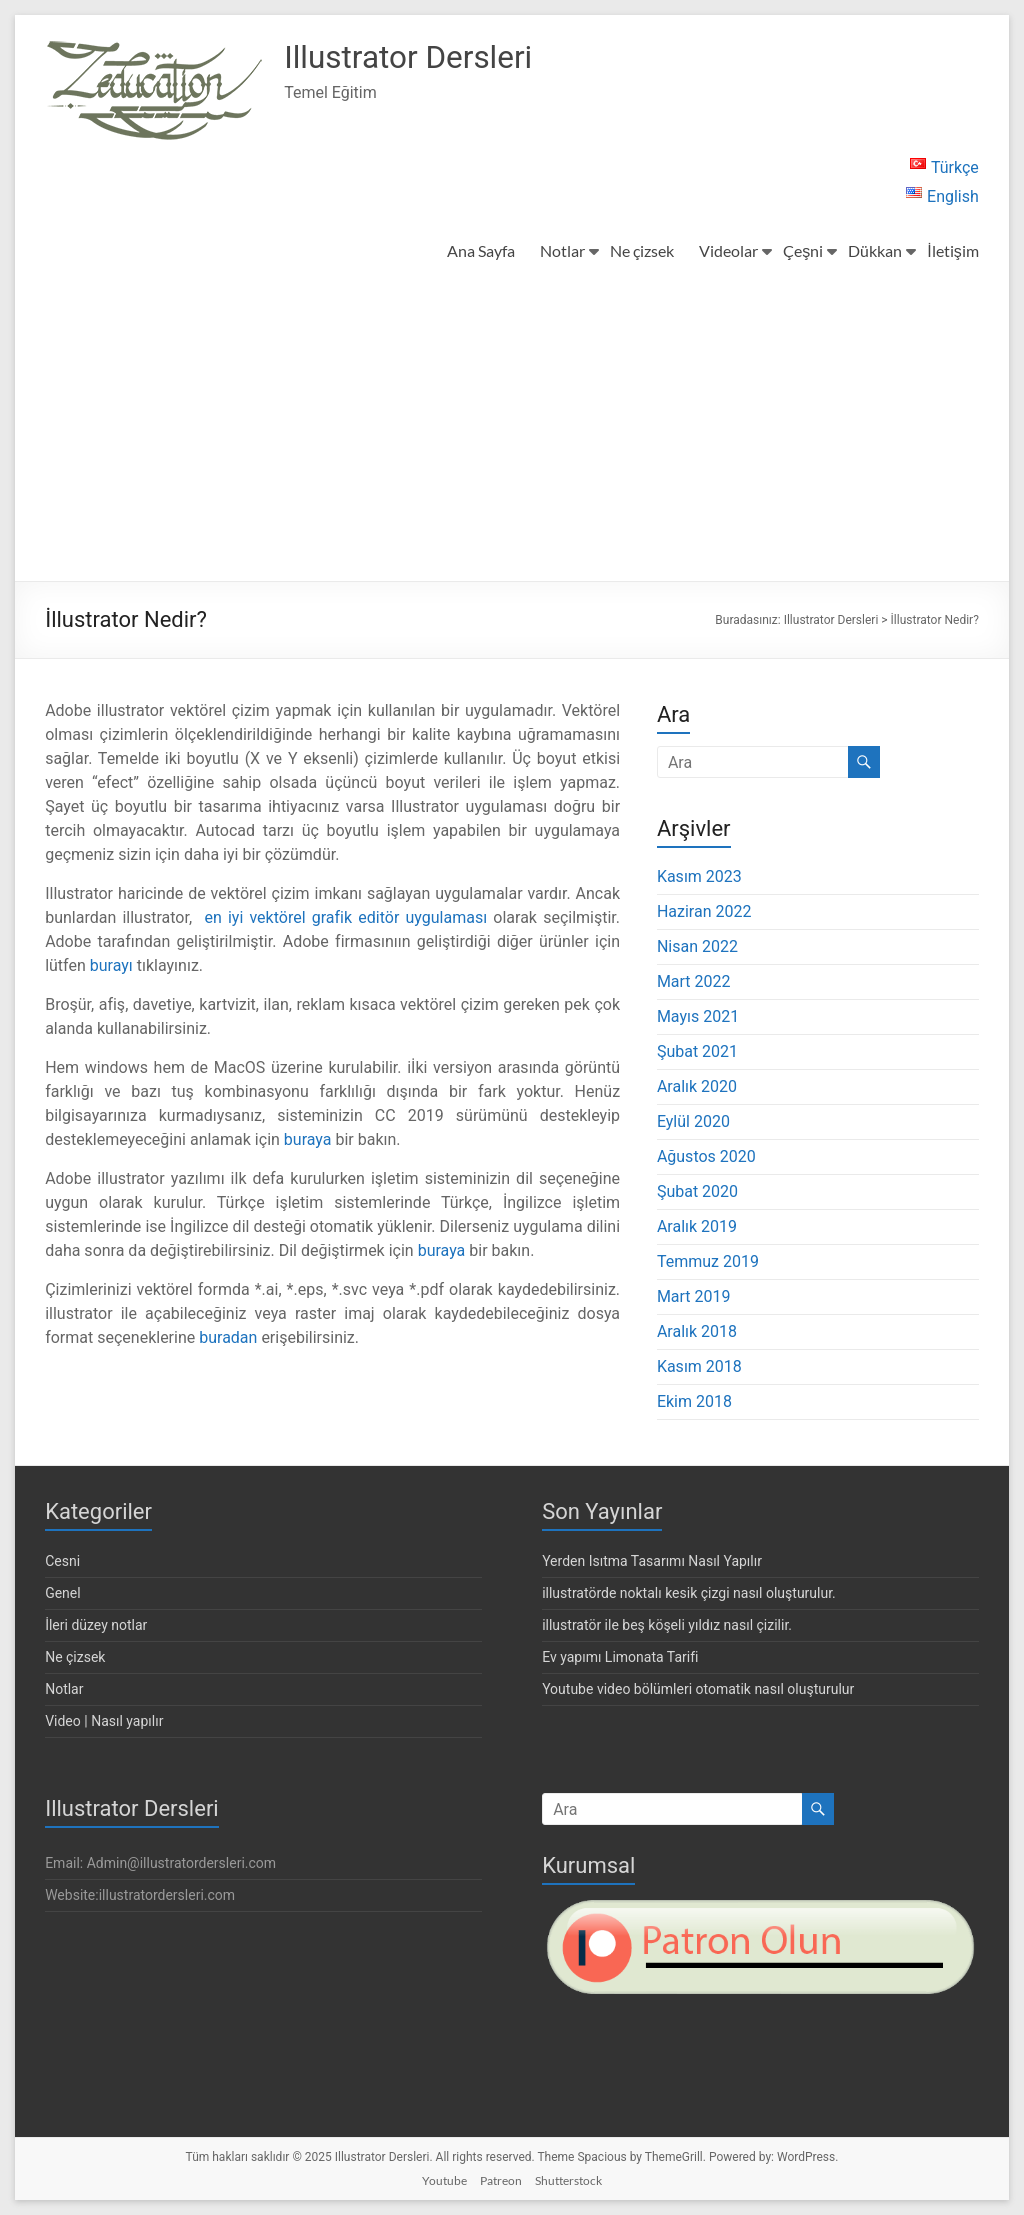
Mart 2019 (694, 1296)
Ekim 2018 (694, 1401)
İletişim (952, 250)
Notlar (562, 250)
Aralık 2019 (697, 1226)
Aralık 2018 (697, 1331)
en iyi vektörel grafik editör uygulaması (345, 917)
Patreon (501, 2180)
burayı (111, 965)
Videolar (728, 250)
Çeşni (803, 250)
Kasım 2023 (699, 876)
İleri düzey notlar (96, 1625)
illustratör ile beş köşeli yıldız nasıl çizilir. (667, 1625)
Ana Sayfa (481, 250)
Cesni (62, 1561)
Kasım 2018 (699, 1366)
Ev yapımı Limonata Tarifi (620, 1657)
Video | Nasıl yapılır (104, 1721)
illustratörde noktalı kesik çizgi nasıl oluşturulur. (689, 1593)
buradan (228, 1337)
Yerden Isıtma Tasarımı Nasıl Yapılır (652, 1561)
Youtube (444, 2180)
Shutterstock (568, 2180)
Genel (63, 1593)
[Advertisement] (512, 431)
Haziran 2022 (704, 911)
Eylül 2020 (693, 1121)
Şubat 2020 (697, 1191)
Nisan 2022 (697, 946)
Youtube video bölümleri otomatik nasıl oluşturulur (698, 1689)
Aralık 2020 (697, 1086)
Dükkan (875, 250)
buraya (308, 1139)
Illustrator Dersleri (426, 58)
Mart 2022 (694, 981)
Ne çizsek (642, 250)
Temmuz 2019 (708, 1261)
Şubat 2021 (697, 1051)
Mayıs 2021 (698, 1016)
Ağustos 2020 (706, 1156)
